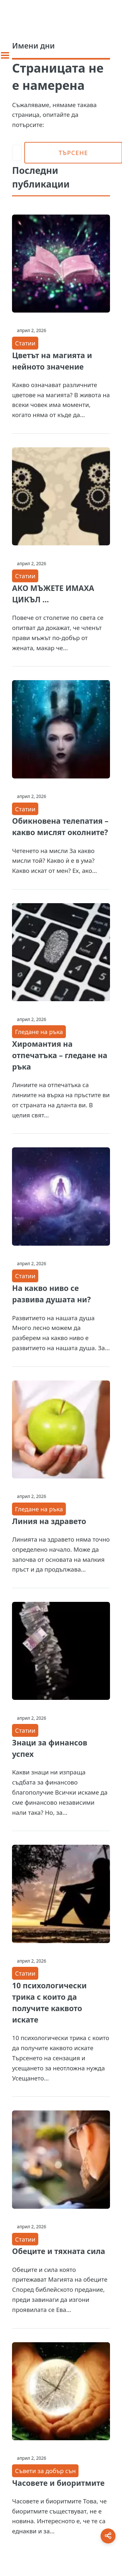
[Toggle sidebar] (5, 55)
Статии (25, 343)
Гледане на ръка (39, 1032)
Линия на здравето (49, 1521)
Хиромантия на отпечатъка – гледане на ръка (59, 1055)
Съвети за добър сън (45, 2471)
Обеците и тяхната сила (58, 2251)
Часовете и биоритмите (58, 2483)
